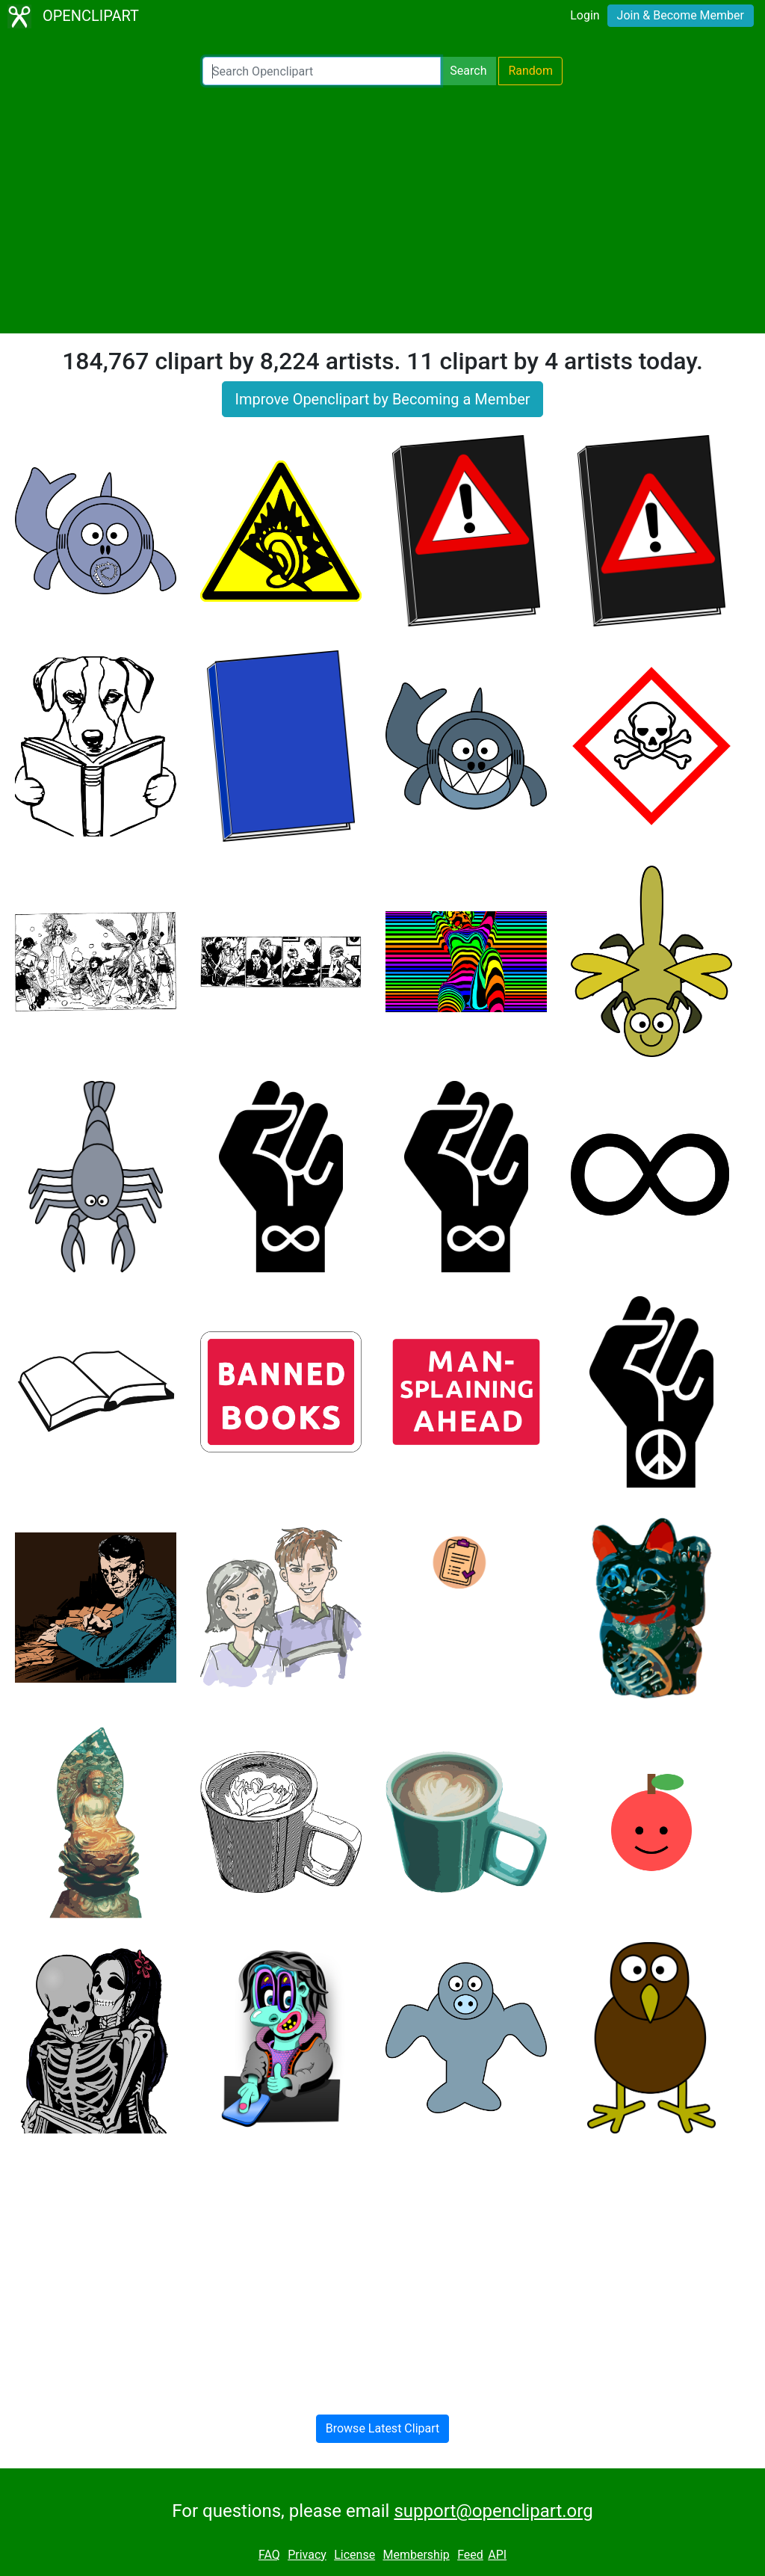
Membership (415, 2555)
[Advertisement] (382, 209)
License (354, 2555)
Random (530, 71)
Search (468, 71)
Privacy (307, 2555)
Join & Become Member (680, 15)
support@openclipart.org (493, 2510)
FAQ (269, 2555)
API (497, 2555)
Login (584, 15)
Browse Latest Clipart (383, 2428)
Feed (470, 2555)
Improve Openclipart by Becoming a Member (382, 399)
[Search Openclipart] (321, 71)
